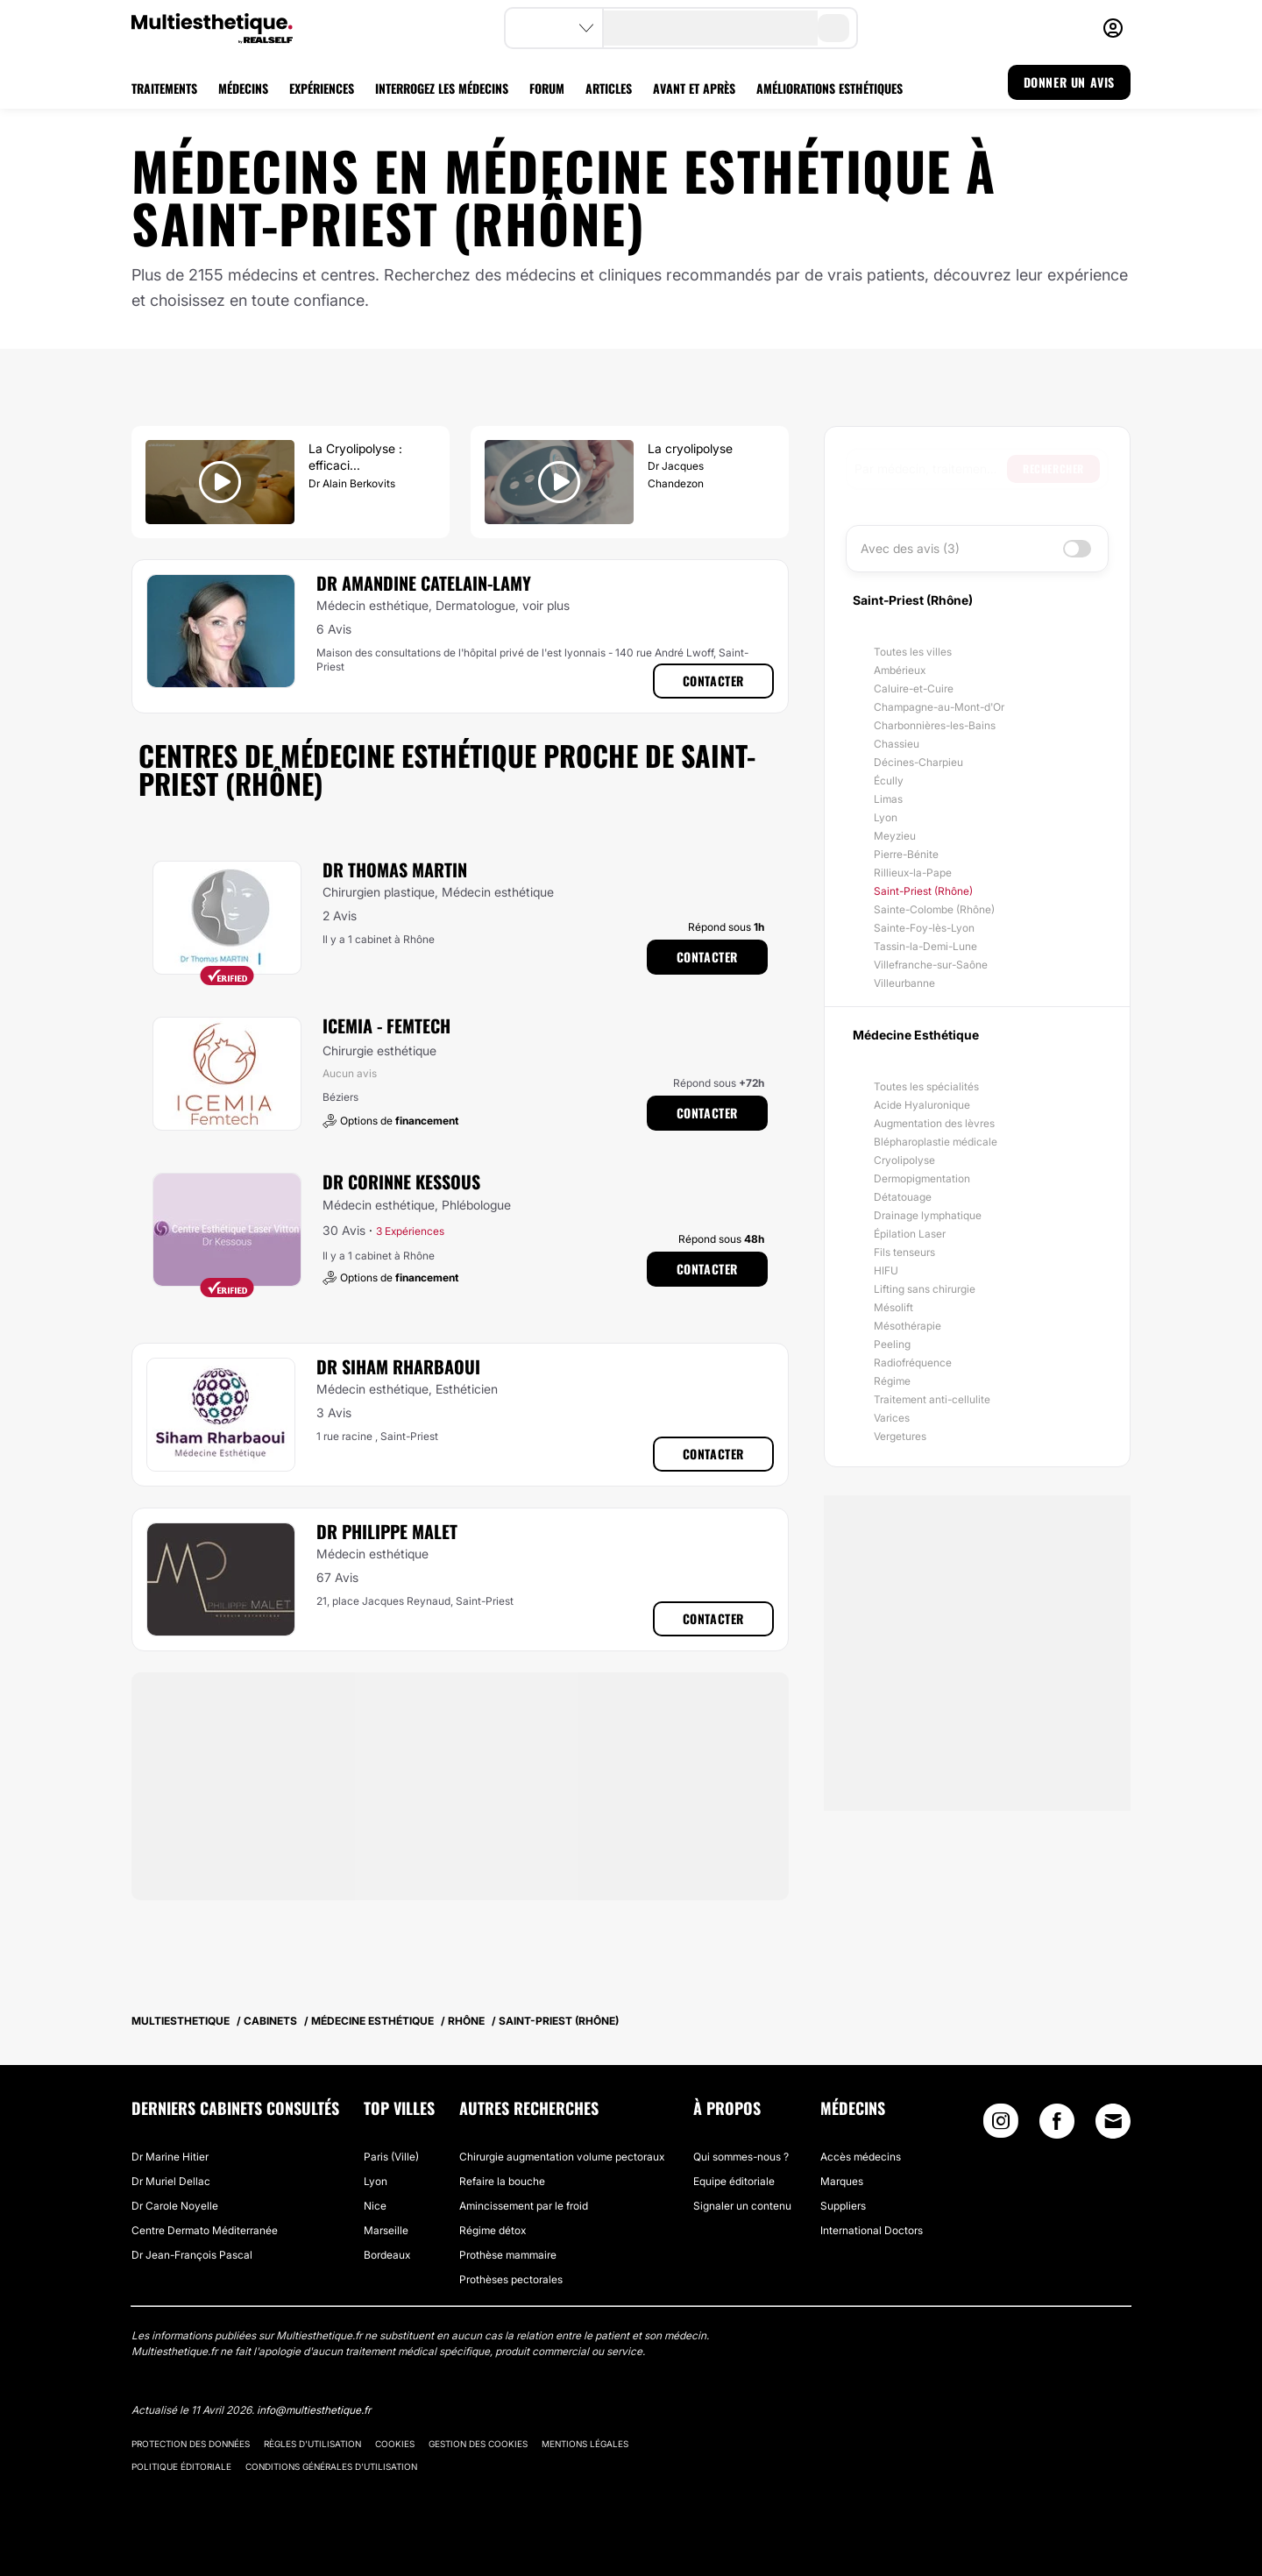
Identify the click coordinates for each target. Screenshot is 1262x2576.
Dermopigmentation (922, 1178)
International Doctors (871, 2230)
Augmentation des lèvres (934, 1123)
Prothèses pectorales (511, 2279)
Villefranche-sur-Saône (931, 964)
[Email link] (1113, 2121)
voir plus (546, 605)
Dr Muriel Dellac (170, 2181)
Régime (892, 1380)
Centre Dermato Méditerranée (204, 2230)
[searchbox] (930, 468)
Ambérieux (899, 670)
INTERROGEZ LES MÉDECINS (441, 88)
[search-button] (833, 28)
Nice (375, 2205)
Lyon (885, 817)
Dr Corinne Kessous (401, 1181)
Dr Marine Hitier (170, 2156)
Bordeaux (387, 2254)
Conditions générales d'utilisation (331, 2466)
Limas (888, 798)
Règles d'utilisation (312, 2443)
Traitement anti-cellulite (932, 1399)
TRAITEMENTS (164, 88)
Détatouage (903, 1196)
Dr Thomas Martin (395, 869)
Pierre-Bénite (906, 854)
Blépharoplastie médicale (935, 1141)
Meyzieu (895, 835)
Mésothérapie (907, 1325)
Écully (889, 780)
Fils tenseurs (904, 1252)
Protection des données (190, 2443)
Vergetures (900, 1436)
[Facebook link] (1056, 2125)
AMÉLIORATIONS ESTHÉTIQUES (829, 88)
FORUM (546, 88)
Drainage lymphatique (928, 1215)
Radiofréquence (913, 1362)
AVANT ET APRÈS (694, 88)
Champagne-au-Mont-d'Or (939, 706)
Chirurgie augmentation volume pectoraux (561, 2156)
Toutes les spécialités (926, 1086)
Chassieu (896, 743)
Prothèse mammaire (508, 2254)
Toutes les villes (913, 651)
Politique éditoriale (181, 2466)
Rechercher (1053, 468)
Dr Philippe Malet (386, 1531)
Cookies (395, 2443)
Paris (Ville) (391, 2156)
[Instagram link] (1000, 2125)
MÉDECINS (243, 88)
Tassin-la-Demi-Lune (925, 946)
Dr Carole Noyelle (174, 2205)
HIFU (886, 1270)
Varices (892, 1417)
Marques (841, 2181)
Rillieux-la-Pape (913, 872)
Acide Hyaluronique (922, 1104)
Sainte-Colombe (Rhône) (934, 909)
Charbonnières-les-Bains (935, 725)
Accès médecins (860, 2156)
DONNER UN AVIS (1069, 82)
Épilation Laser (910, 1233)
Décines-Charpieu (918, 762)
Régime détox (492, 2230)
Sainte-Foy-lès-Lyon (924, 927)
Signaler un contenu (742, 2205)
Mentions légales (585, 2443)
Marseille (386, 2230)
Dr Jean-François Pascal (191, 2254)
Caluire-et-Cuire (914, 688)
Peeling (892, 1344)
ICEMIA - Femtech (386, 1025)
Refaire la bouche (502, 2181)
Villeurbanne (904, 983)
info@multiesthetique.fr (314, 2409)
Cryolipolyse (904, 1160)
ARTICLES (608, 88)
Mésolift (893, 1307)
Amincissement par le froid (523, 2205)
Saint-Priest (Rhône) (923, 891)
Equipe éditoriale (734, 2181)
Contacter (713, 680)
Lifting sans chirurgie (924, 1288)
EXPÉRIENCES (321, 88)
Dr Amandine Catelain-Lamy (423, 583)
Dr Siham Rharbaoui (398, 1366)
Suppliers (843, 2205)
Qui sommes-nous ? (741, 2156)
